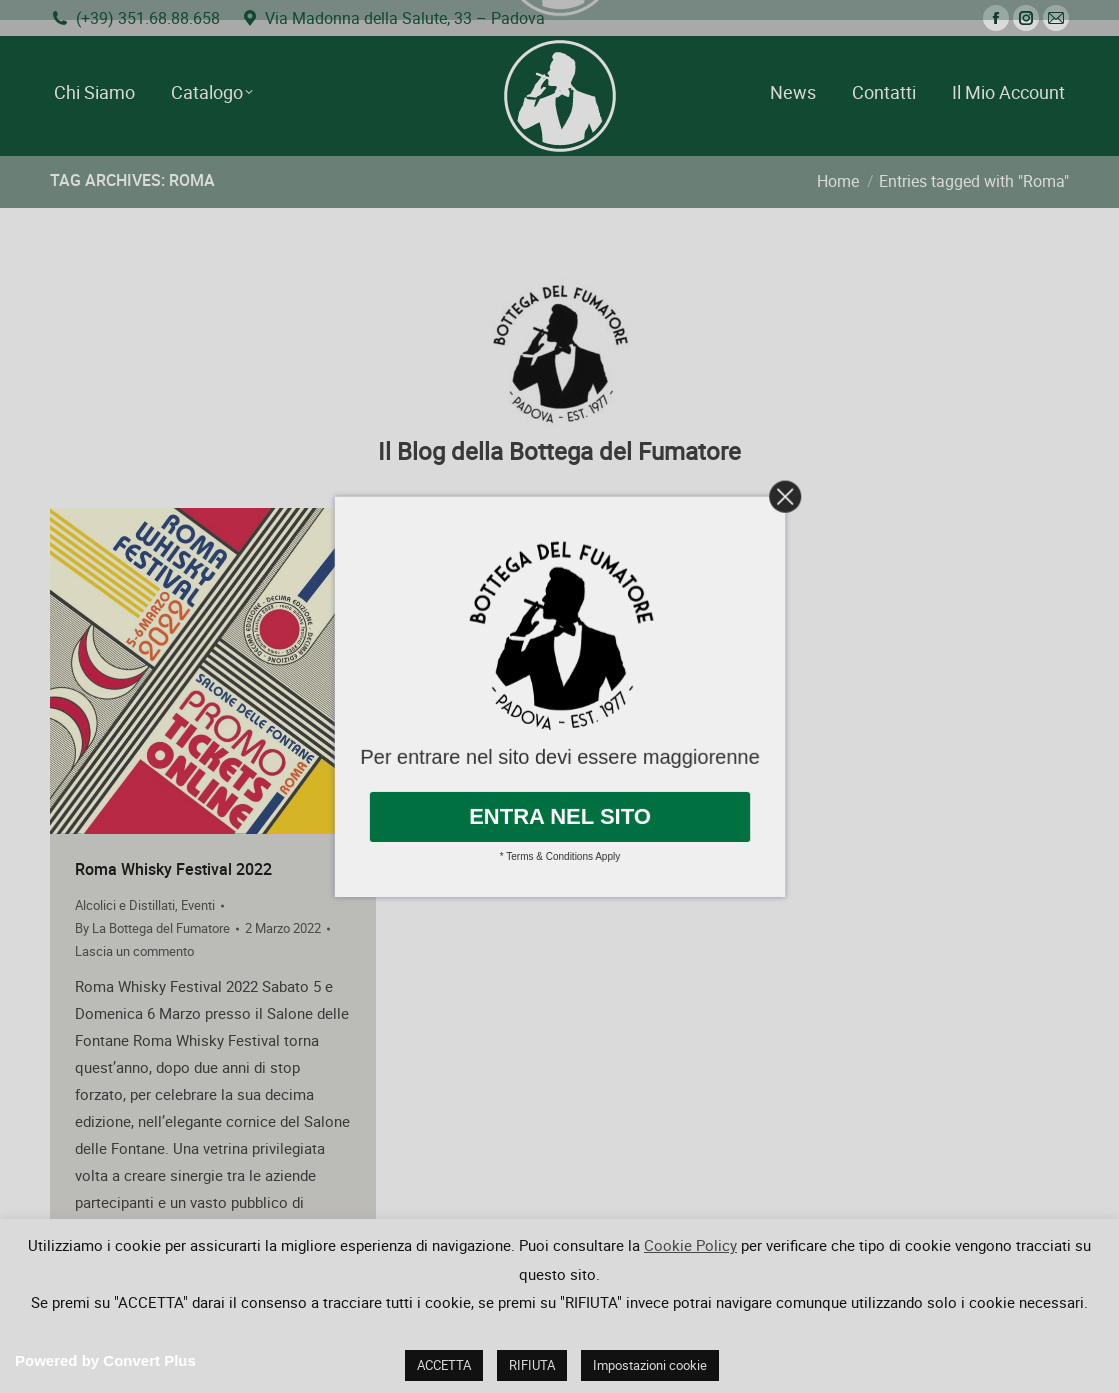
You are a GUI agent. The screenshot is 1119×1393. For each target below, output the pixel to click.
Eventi (198, 905)
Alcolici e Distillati (125, 905)
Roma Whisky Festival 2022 (173, 869)
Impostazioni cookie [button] (650, 1365)
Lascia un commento (134, 951)
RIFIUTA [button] (532, 1365)
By (152, 928)
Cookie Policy (690, 1245)
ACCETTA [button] (444, 1365)
